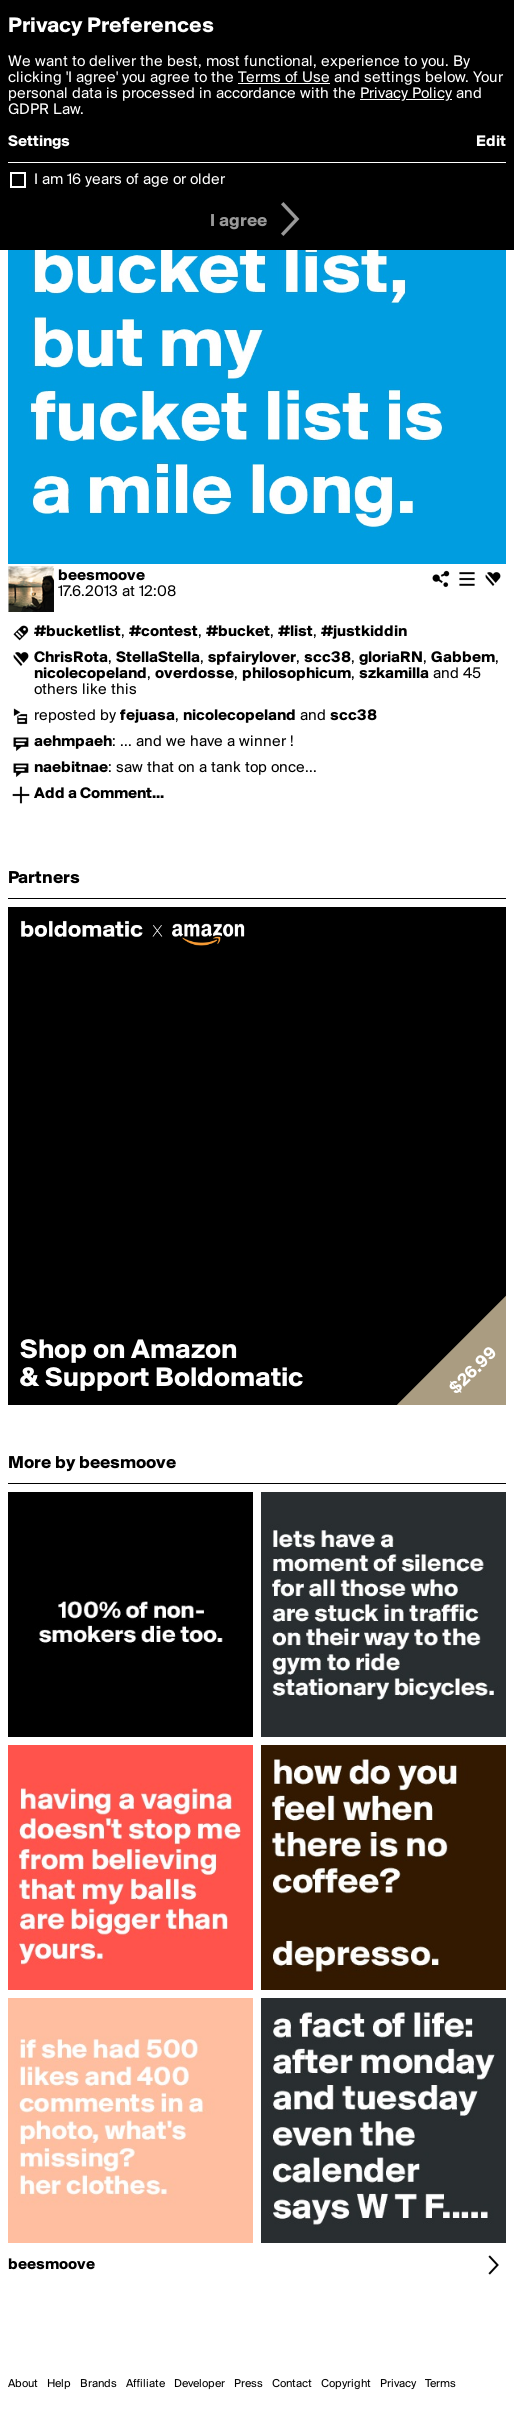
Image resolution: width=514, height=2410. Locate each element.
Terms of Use (284, 78)
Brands (98, 2384)
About (23, 2384)
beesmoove (101, 576)
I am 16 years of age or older (129, 180)
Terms (440, 2384)
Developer (199, 2384)
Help (59, 2384)
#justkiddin (364, 632)
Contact (292, 2384)
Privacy (398, 2384)
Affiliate (145, 2384)
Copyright (346, 2384)
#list (295, 632)
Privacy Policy (406, 94)
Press (248, 2384)
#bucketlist (77, 632)
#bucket (238, 632)
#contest (163, 632)
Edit (491, 142)
